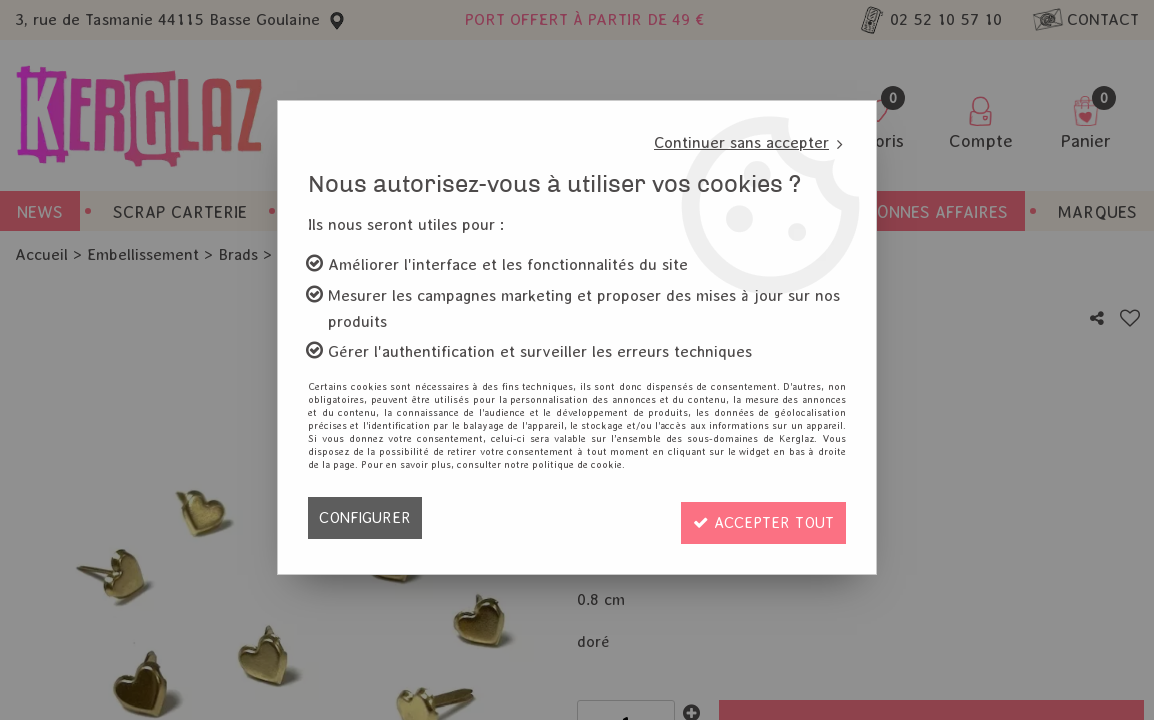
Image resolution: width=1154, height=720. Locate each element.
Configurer (366, 517)
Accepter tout (758, 517)
